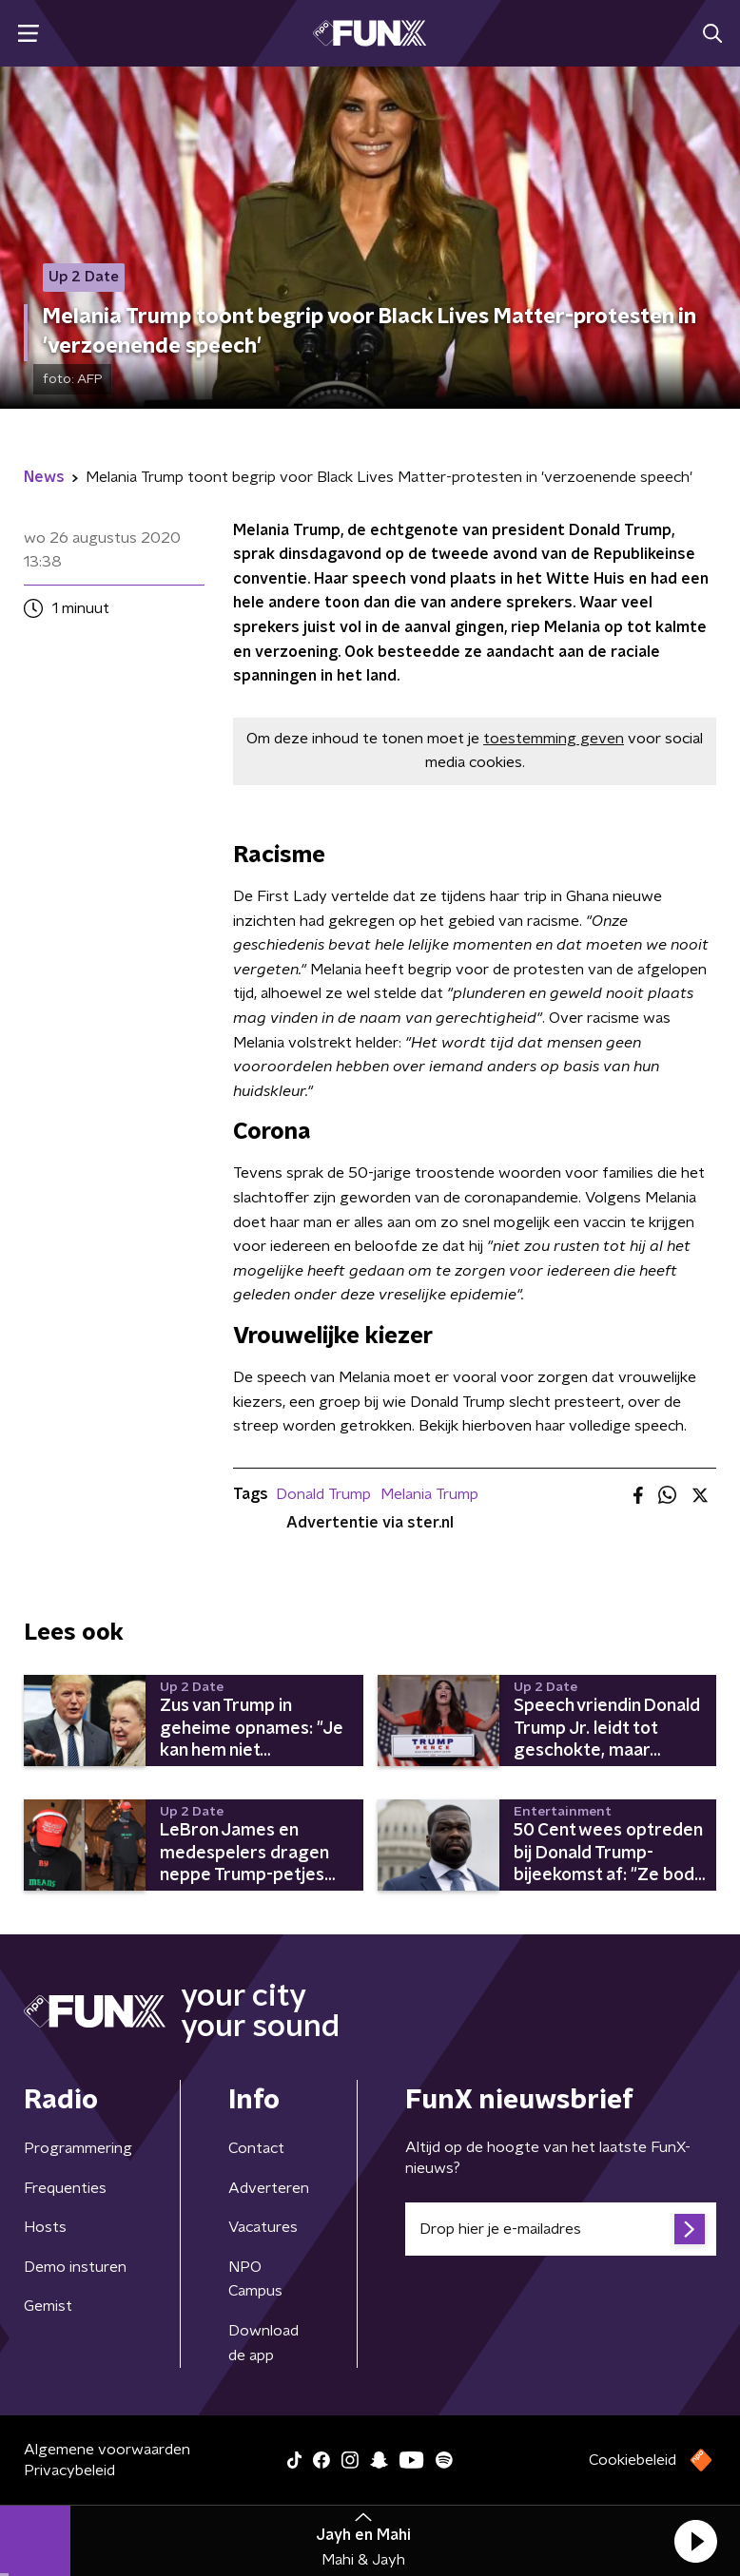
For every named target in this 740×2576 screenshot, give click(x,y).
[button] (695, 2540)
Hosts (45, 2227)
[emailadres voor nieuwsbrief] (560, 2229)
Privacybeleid (69, 2470)
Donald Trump (323, 1494)
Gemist (48, 2306)
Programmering (78, 2148)
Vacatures (263, 2227)
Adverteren (268, 2188)
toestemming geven (553, 738)
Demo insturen (75, 2267)
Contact (256, 2148)
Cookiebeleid (632, 2460)
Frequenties (65, 2188)
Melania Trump (429, 1494)
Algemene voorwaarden (107, 2449)
